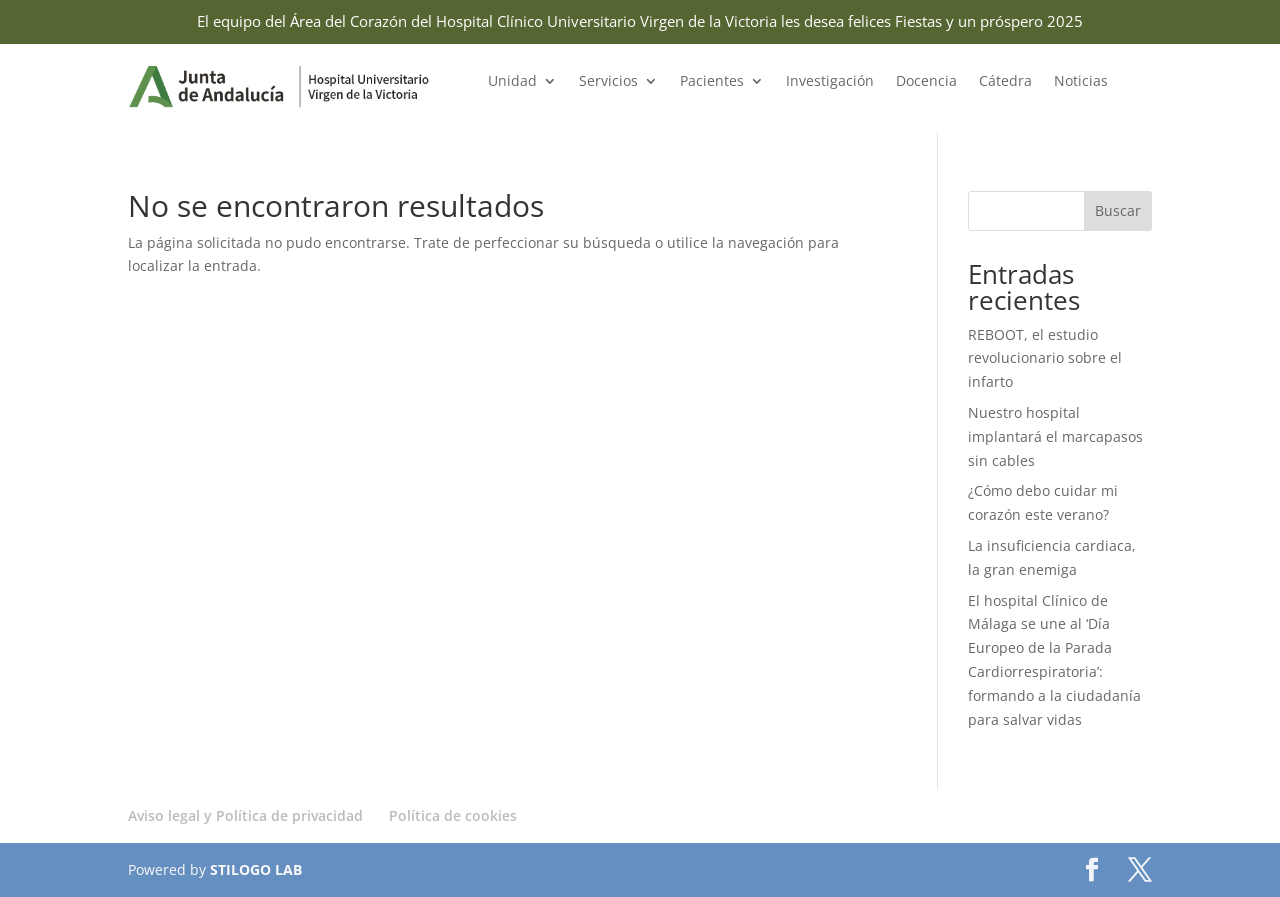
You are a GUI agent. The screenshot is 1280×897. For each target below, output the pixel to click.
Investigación (830, 82)
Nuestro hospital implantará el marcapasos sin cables (1055, 436)
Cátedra (1005, 82)
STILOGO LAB (256, 869)
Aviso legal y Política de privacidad (245, 815)
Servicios (608, 82)
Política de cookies (453, 815)
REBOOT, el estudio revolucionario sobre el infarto (1045, 358)
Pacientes (712, 82)
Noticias (1081, 82)
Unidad (512, 82)
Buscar (1118, 210)
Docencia (926, 82)
